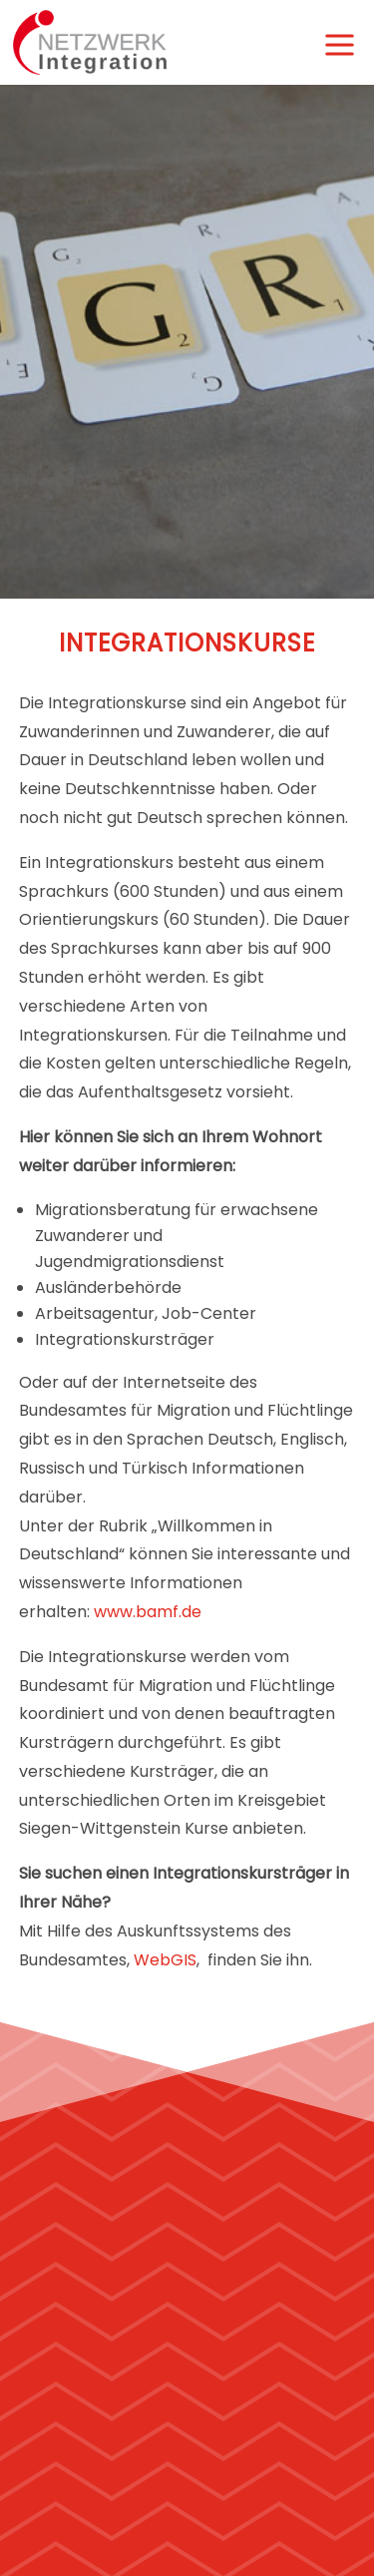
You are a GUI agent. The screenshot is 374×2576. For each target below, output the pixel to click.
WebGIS (165, 1959)
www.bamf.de (147, 1611)
